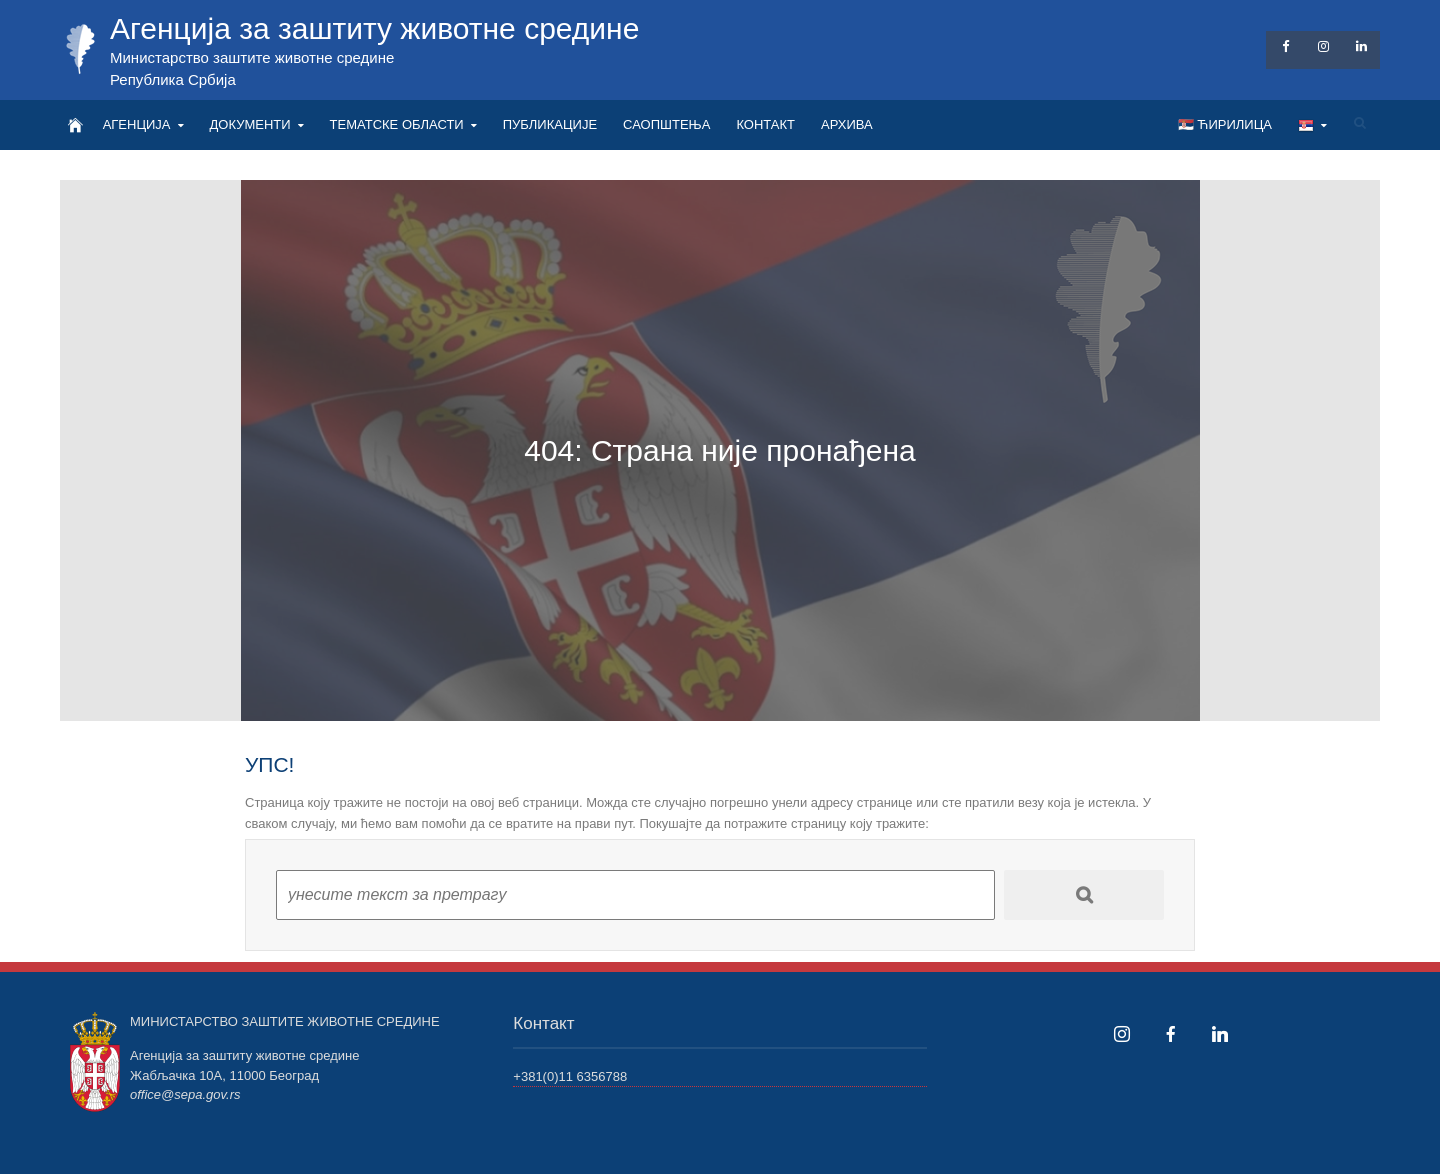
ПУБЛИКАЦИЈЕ (550, 124)
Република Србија (173, 79)
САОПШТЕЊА (666, 124)
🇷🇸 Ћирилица (1225, 124)
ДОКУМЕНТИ (250, 124)
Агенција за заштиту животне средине (374, 28)
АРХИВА (847, 124)
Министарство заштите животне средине (252, 57)
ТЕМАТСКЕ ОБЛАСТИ (397, 124)
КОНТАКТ (765, 124)
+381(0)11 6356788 (570, 1076)
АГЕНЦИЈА (137, 124)
